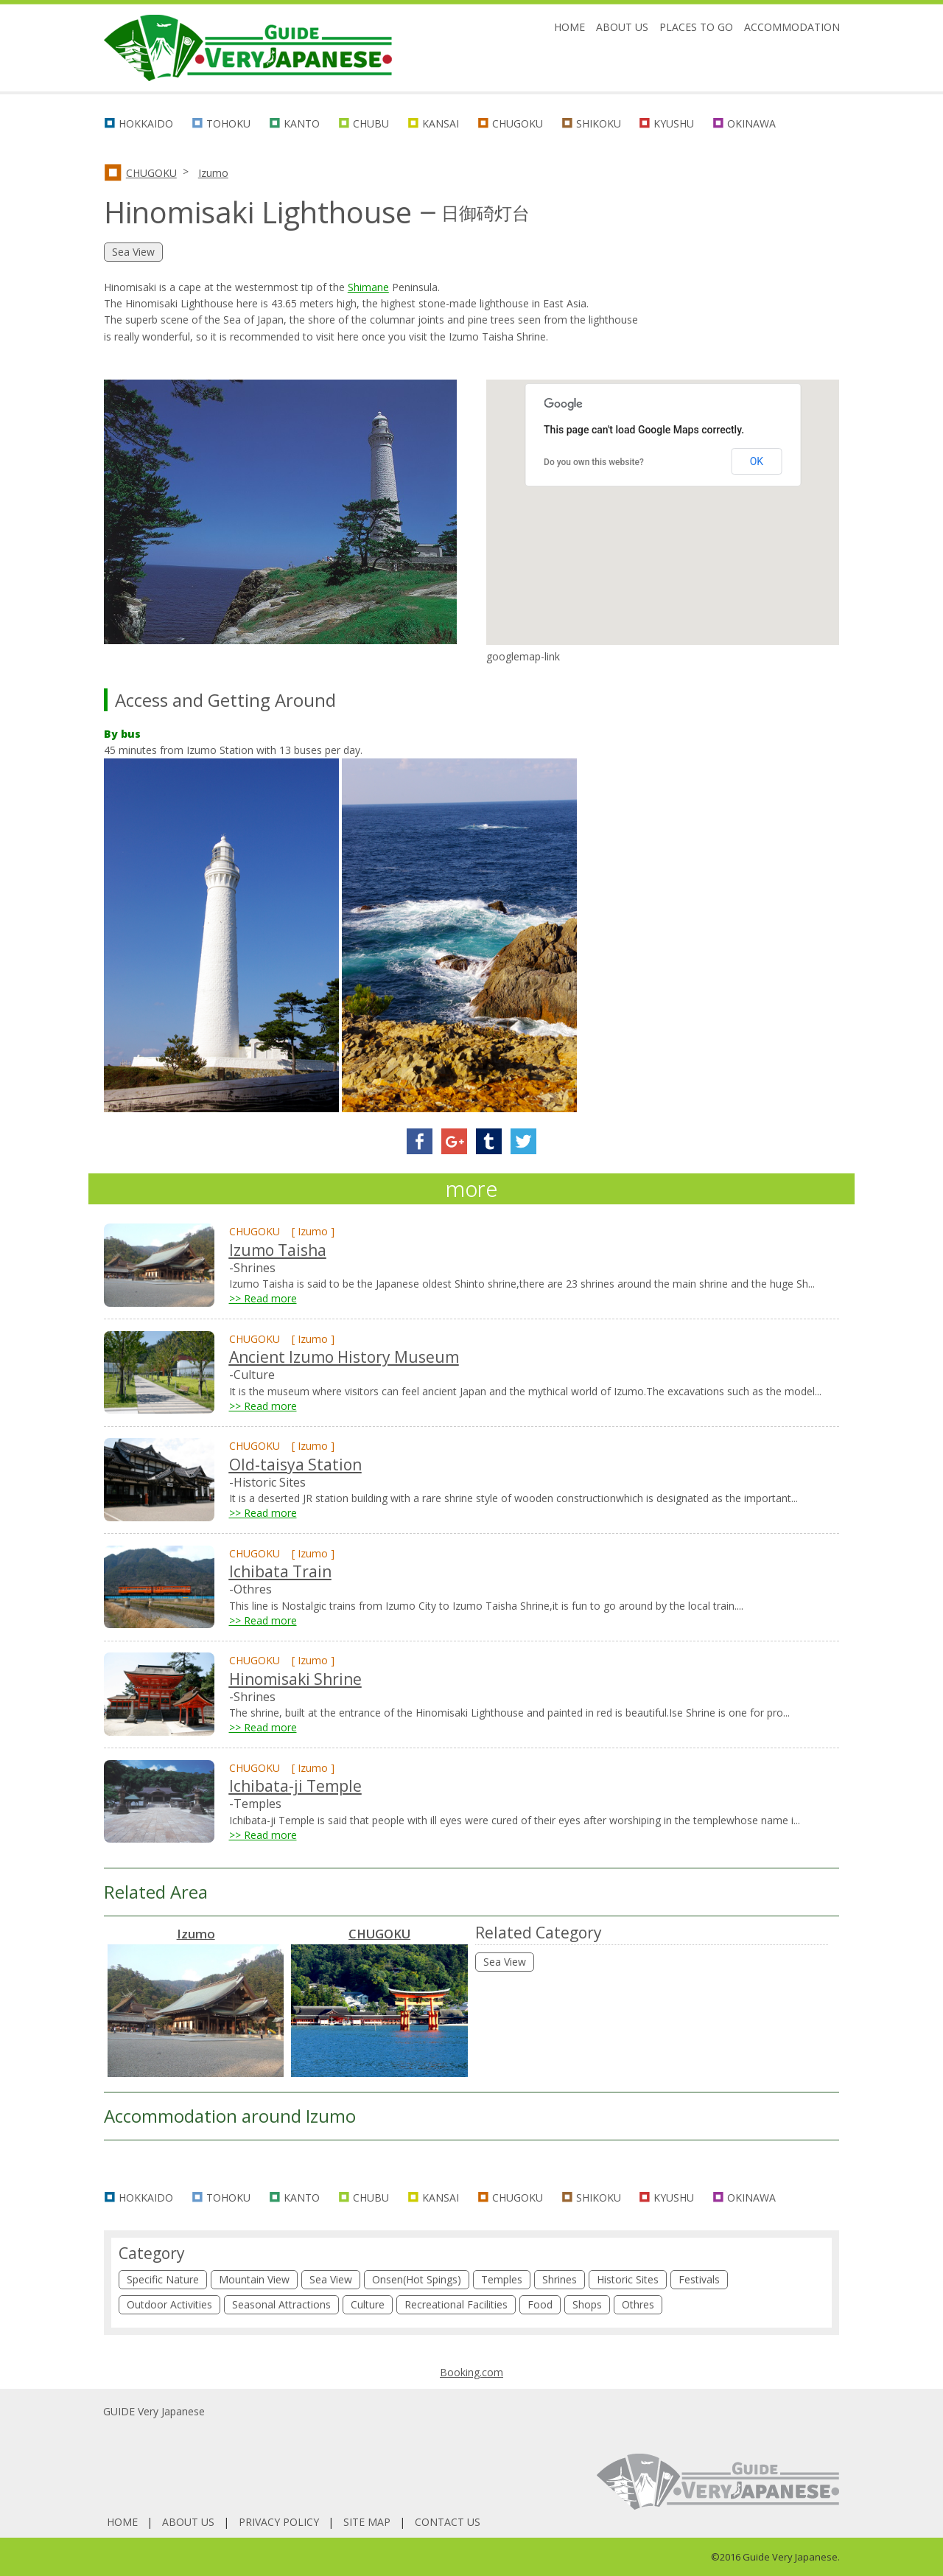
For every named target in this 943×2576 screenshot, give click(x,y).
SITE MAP (366, 2522)
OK (756, 461)
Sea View (504, 1962)
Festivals (699, 2279)
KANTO (302, 123)
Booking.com (471, 2372)
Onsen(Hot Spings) (416, 2279)
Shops (587, 2304)
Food (540, 2304)
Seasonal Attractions (281, 2304)
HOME (569, 27)
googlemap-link (523, 656)
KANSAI (440, 123)
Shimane (368, 287)
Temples (501, 2279)
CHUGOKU (517, 123)
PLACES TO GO (696, 27)
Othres (638, 2304)
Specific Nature (163, 2279)
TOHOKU (228, 123)
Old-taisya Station (295, 1464)
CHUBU (371, 123)
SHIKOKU (598, 123)
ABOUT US (622, 27)
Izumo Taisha (277, 1250)
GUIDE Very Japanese (154, 2411)
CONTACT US (447, 2522)
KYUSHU (673, 123)
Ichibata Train (280, 1571)
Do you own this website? (594, 462)
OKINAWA (751, 123)
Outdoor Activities (169, 2304)
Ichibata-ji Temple (295, 1786)
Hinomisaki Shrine (295, 1679)
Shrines (559, 2279)
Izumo (213, 173)
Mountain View (254, 2279)
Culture (368, 2304)
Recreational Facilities (456, 2304)
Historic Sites (628, 2279)
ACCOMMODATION (792, 27)
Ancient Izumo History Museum (344, 1357)
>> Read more (263, 1298)
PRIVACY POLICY (279, 2522)
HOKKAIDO (146, 123)
